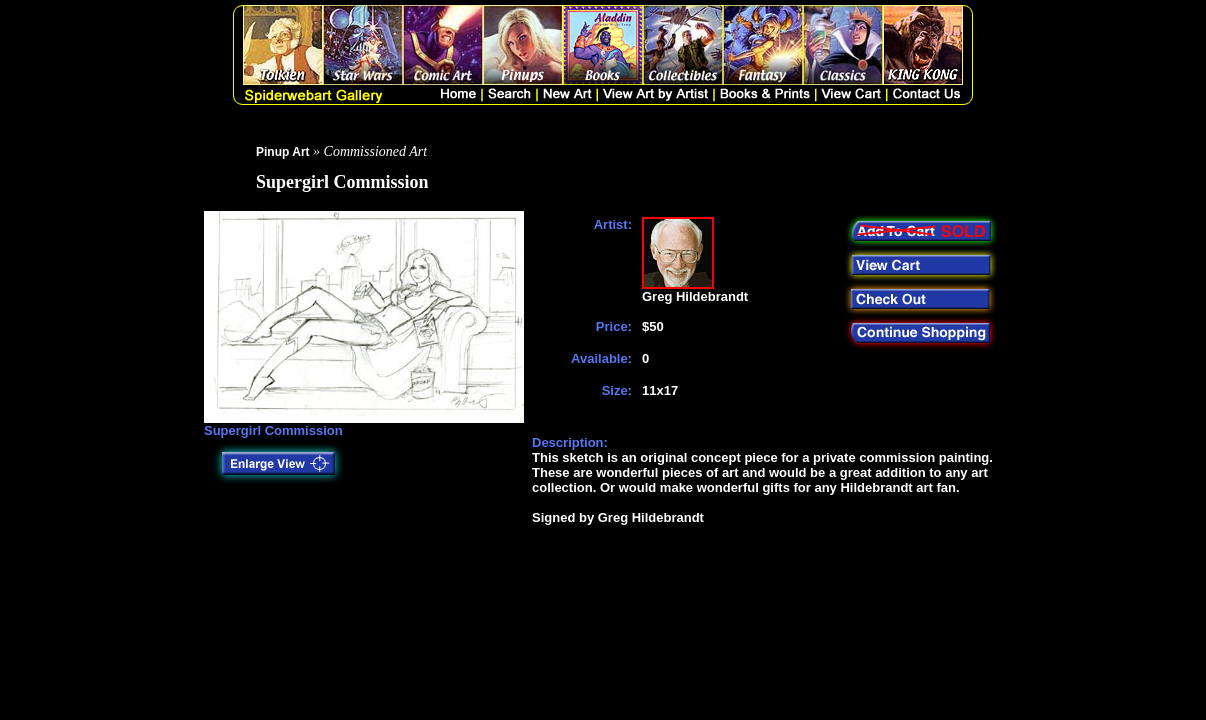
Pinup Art (283, 152)
